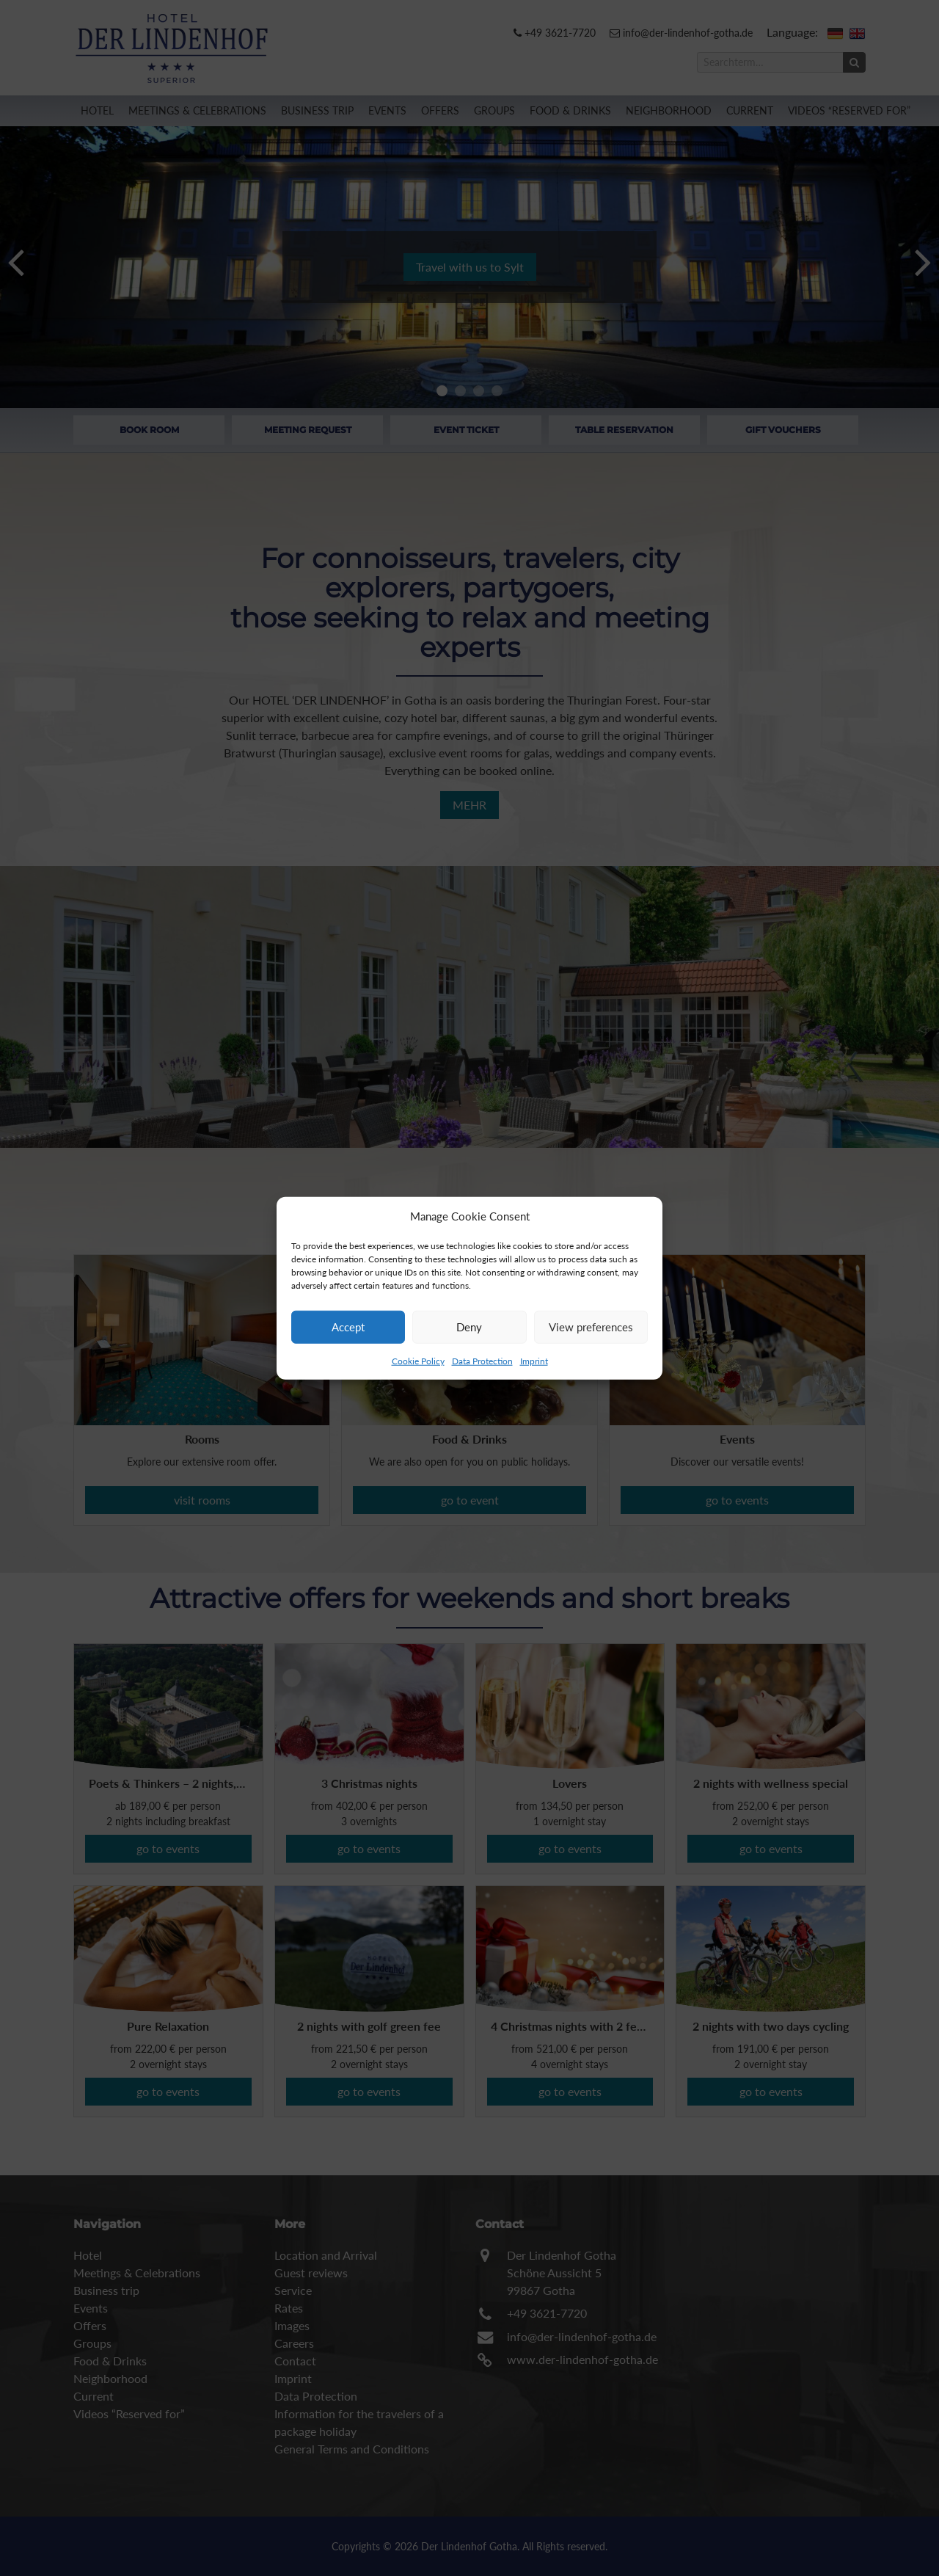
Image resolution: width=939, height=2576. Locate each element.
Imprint (534, 1360)
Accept (348, 1327)
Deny (469, 1327)
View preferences (591, 1327)
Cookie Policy (418, 1360)
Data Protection (482, 1360)
